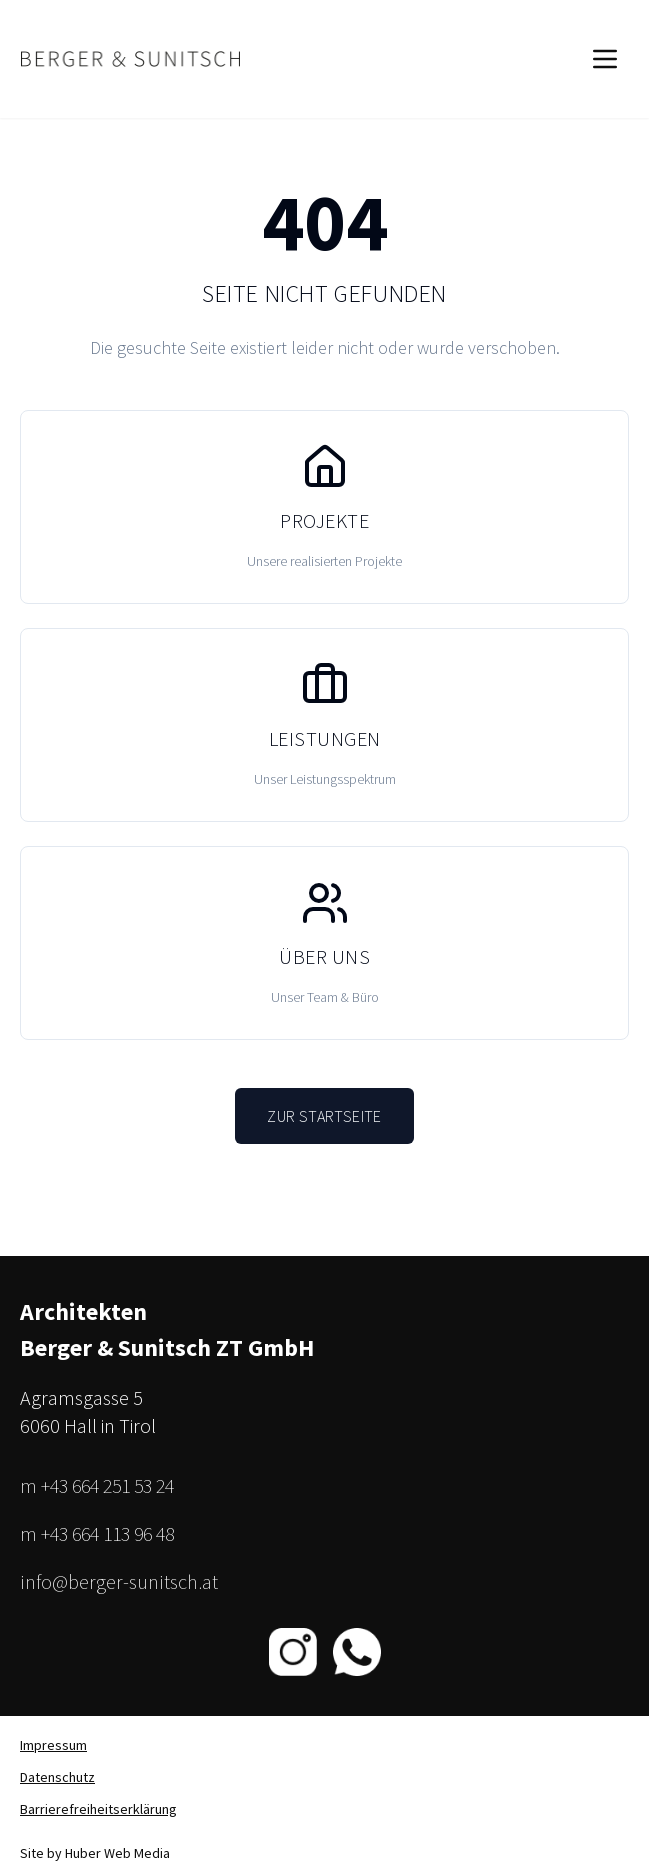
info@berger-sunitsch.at (119, 1581)
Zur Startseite (324, 1116)
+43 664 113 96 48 (107, 1533)
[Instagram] (293, 1652)
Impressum (53, 1745)
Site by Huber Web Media (95, 1853)
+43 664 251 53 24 (107, 1485)
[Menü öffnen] (605, 59)
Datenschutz (57, 1777)
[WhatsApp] (357, 1652)
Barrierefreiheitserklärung (98, 1809)
